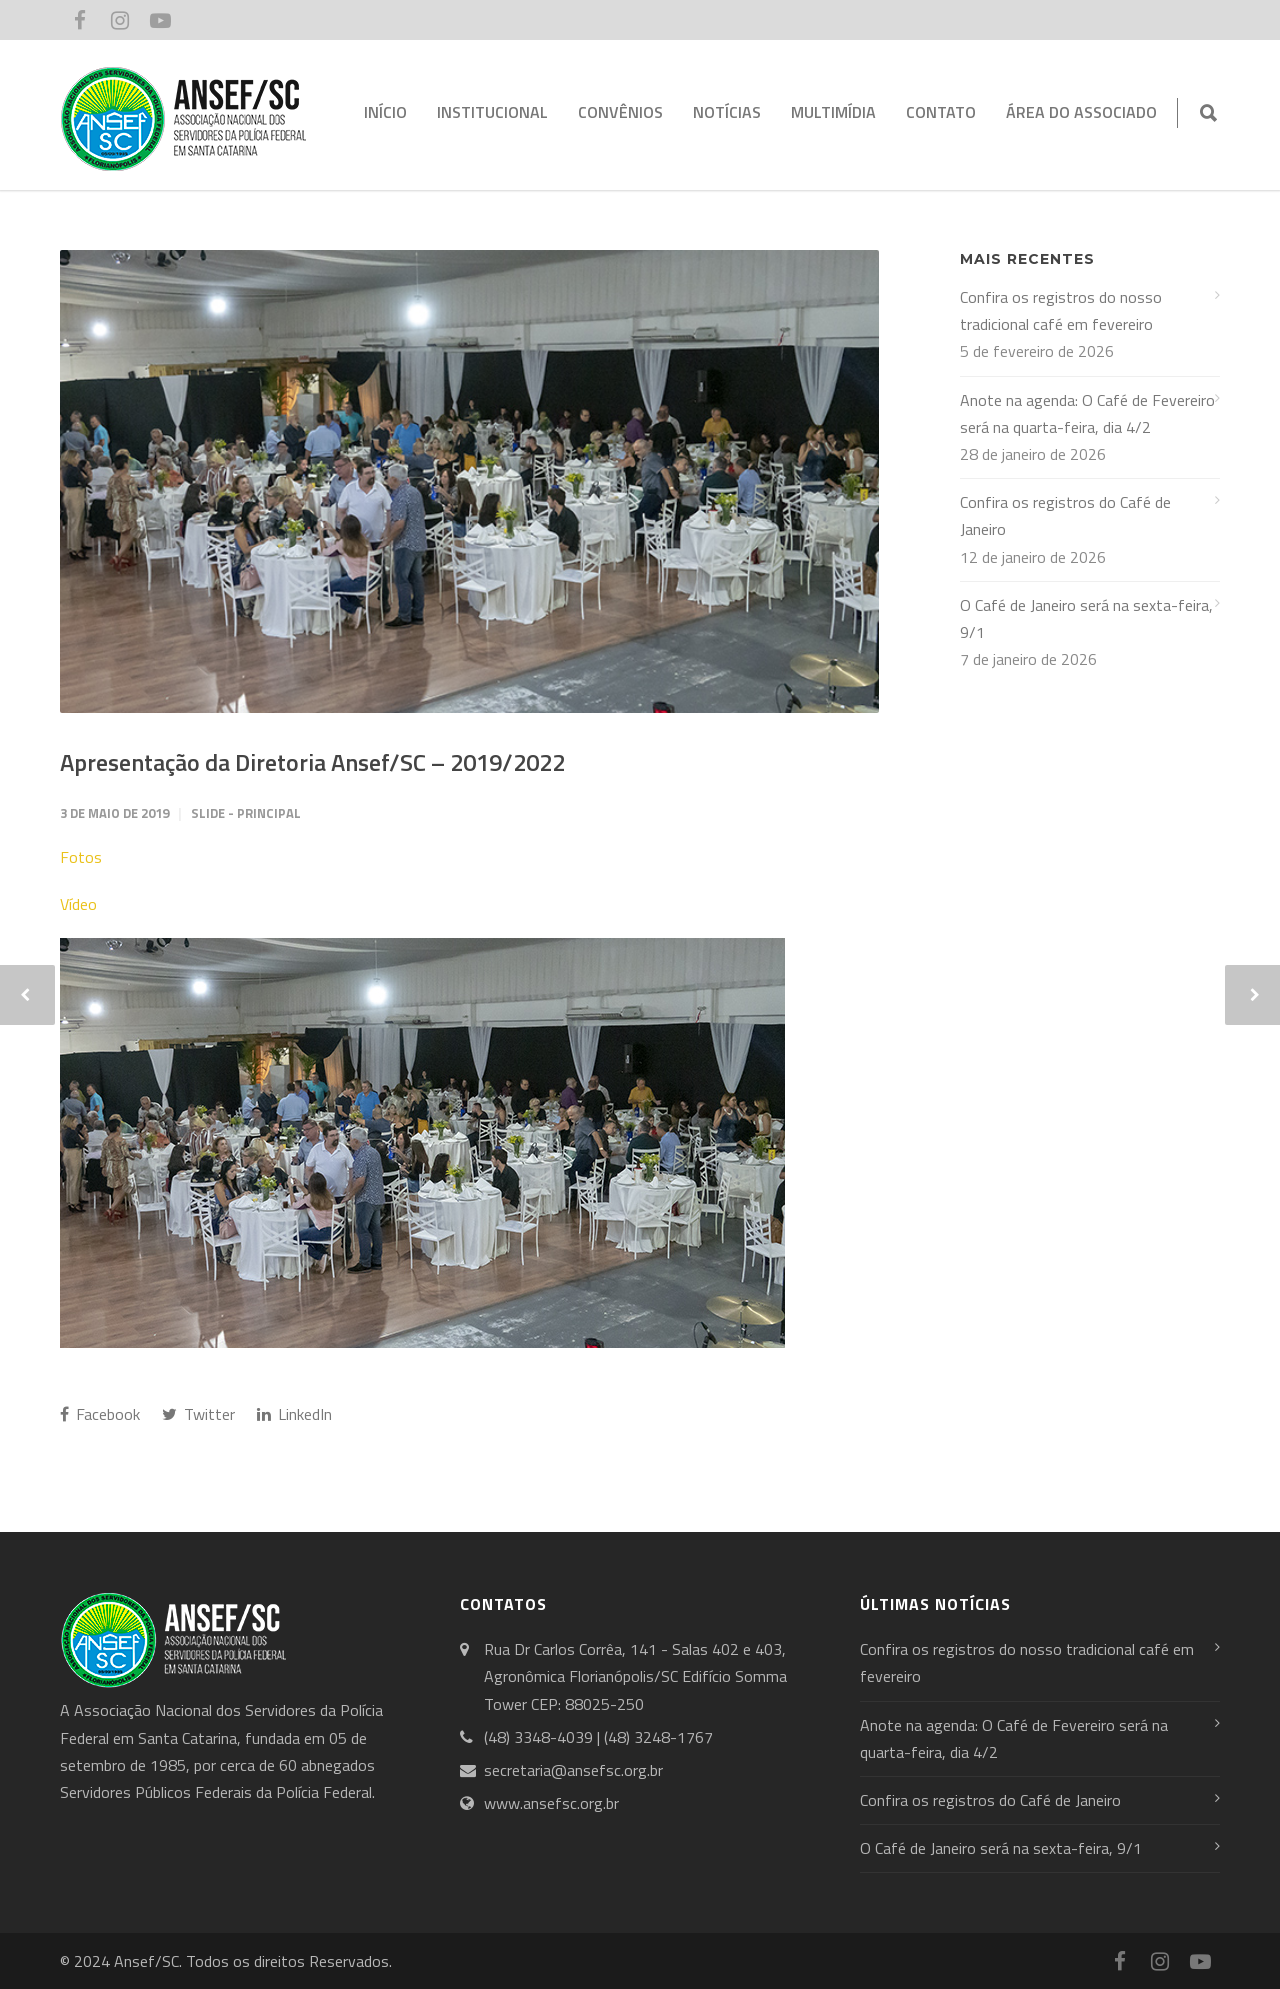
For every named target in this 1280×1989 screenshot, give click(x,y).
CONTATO (941, 112)
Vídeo (78, 904)
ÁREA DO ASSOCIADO (1081, 112)
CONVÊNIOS (620, 112)
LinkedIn (294, 1414)
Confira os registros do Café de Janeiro (1065, 515)
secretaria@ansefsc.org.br (573, 1770)
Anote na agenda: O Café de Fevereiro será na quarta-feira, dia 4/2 (1087, 413)
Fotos (81, 857)
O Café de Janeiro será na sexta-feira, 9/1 (1086, 618)
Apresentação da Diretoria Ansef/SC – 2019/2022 (312, 762)
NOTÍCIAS (727, 112)
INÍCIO (385, 112)
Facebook (100, 1414)
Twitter (198, 1414)
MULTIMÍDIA (833, 112)
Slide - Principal (246, 813)
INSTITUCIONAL (492, 112)
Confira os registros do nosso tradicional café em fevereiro (1061, 310)
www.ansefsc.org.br (551, 1803)
